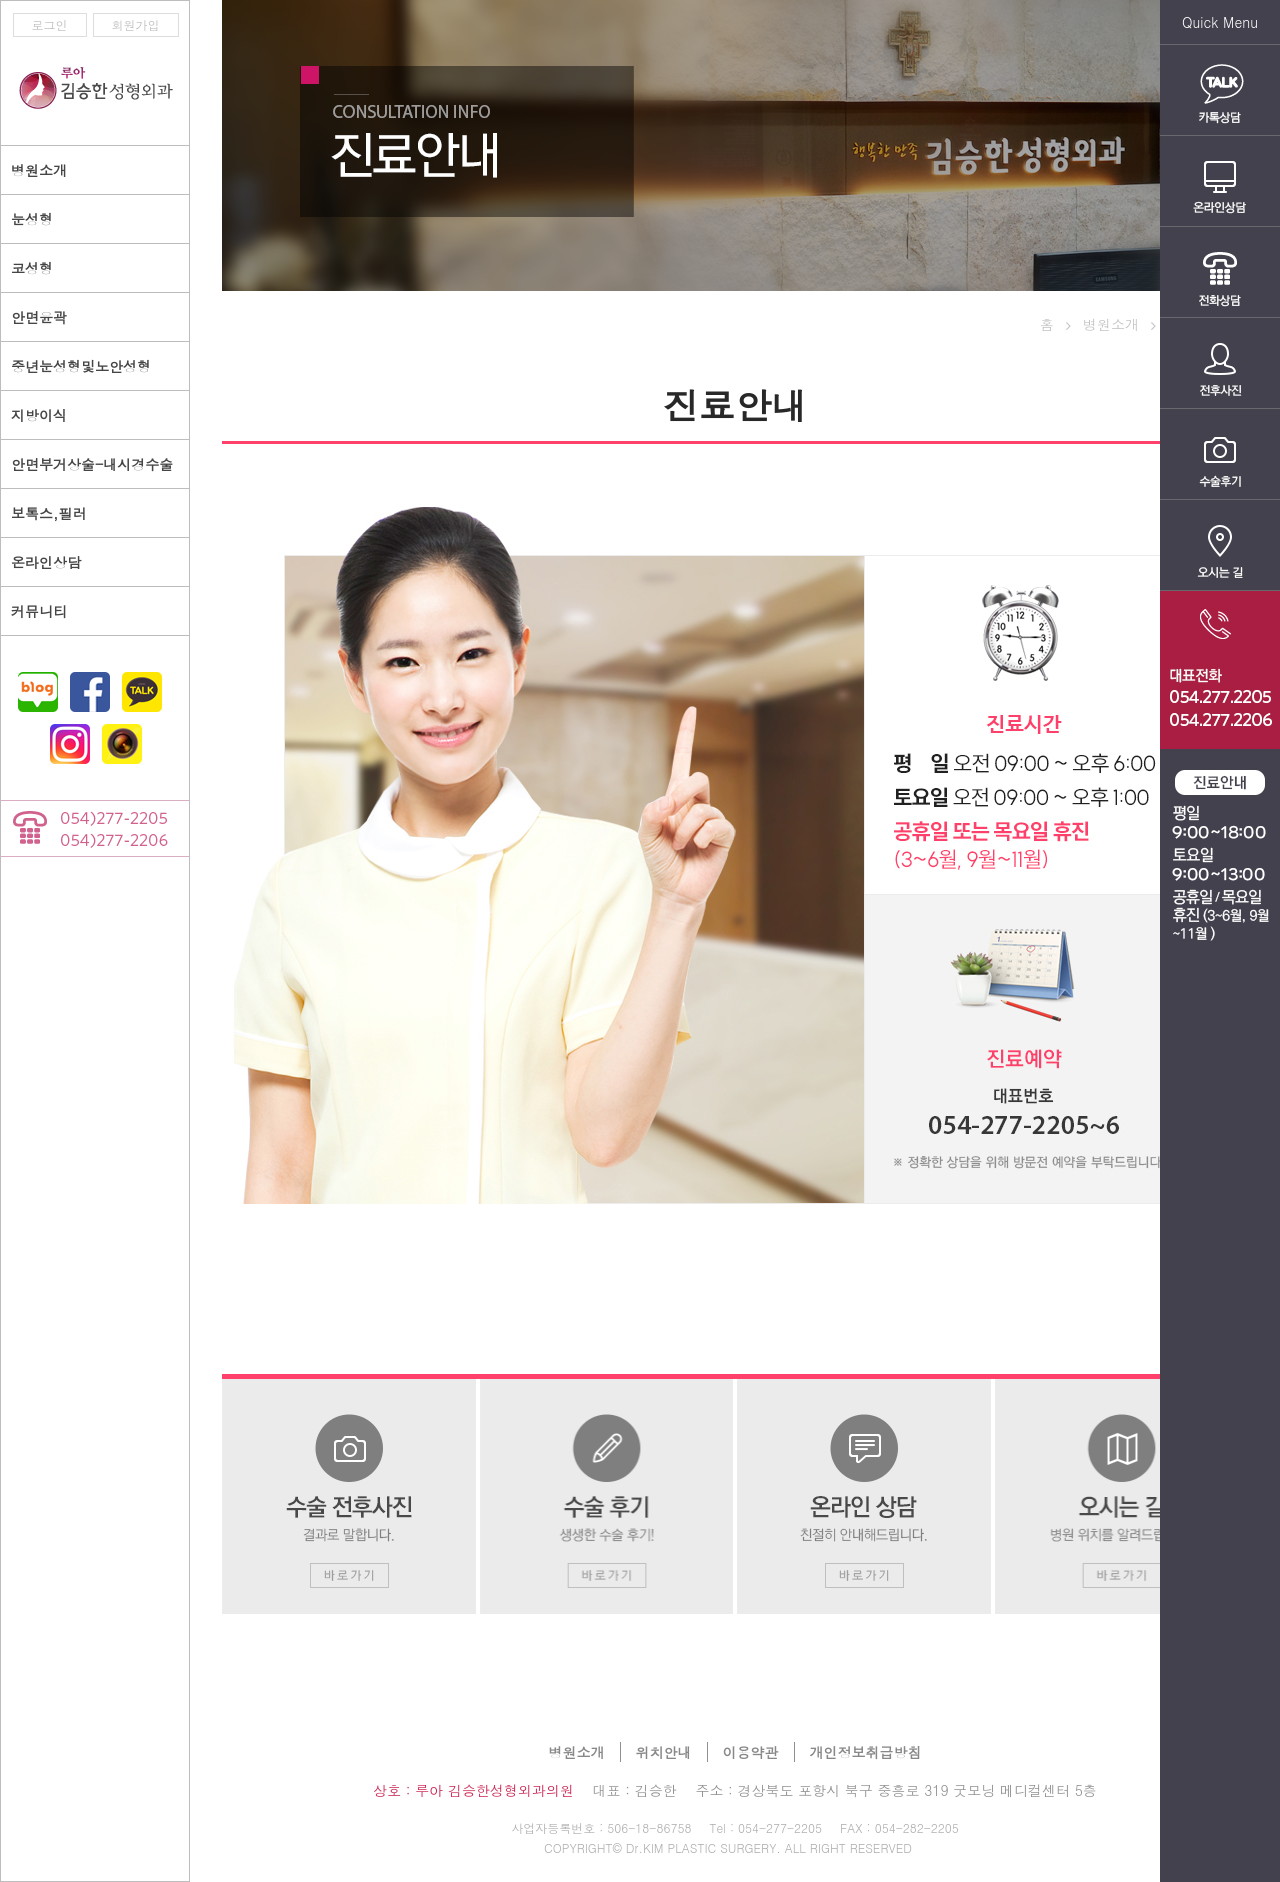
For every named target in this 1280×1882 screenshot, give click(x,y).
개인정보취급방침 (866, 1752)
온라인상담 (46, 562)
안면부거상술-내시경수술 (92, 464)
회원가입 (136, 24)
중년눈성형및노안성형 (81, 366)
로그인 (50, 24)
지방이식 (39, 415)
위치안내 (664, 1752)
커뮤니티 (39, 611)
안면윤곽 (39, 317)
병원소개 (577, 1752)
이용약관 (751, 1752)
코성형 (32, 268)
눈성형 (32, 219)
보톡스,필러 (48, 513)
